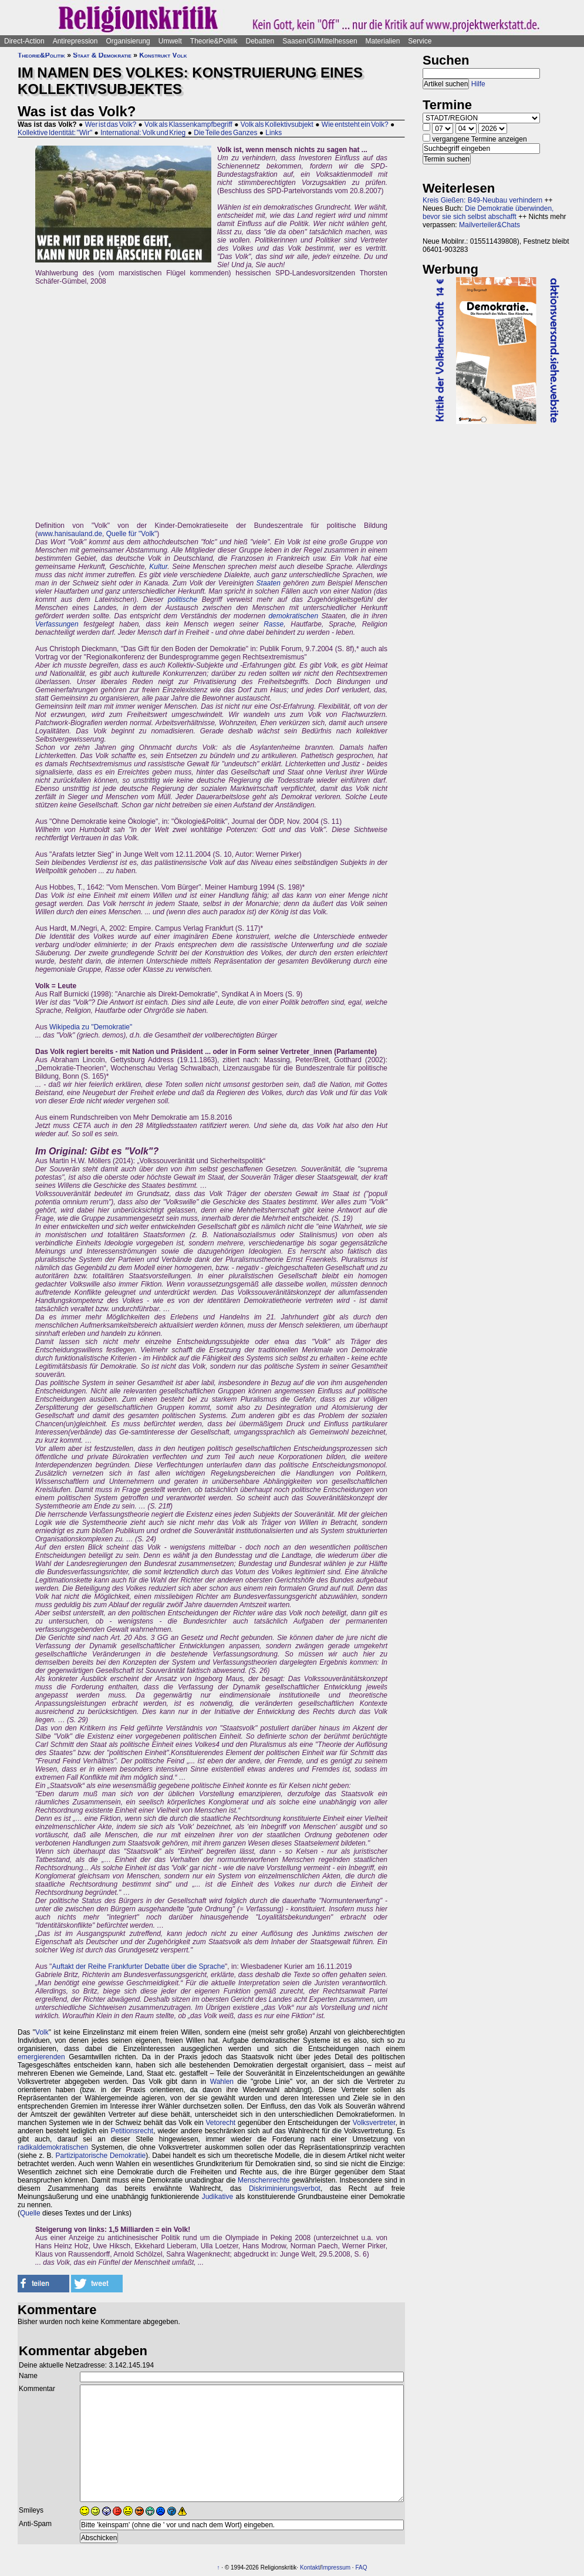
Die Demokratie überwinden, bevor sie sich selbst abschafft (488, 212)
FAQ (361, 2567)
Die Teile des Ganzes (225, 133)
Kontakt (310, 2567)
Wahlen (222, 2081)
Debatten (260, 41)
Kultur (158, 567)
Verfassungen (57, 624)
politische (182, 599)
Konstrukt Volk (163, 55)
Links (273, 133)
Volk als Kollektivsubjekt (277, 124)
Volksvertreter (374, 2123)
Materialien (383, 41)
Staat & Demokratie (102, 55)
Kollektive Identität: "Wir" (55, 133)
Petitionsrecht (131, 2131)
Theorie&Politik (214, 41)
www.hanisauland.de (70, 534)
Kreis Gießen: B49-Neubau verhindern (482, 200)
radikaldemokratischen (53, 2147)
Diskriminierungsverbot (284, 2188)
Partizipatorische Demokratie (100, 2155)
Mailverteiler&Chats (489, 225)
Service (419, 41)
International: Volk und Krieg (142, 133)
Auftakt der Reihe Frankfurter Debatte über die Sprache (138, 1966)
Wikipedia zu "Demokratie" (90, 1027)
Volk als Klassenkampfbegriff (188, 124)
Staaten (268, 583)
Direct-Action (24, 41)
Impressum (336, 2567)
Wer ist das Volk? (110, 124)
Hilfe (478, 84)
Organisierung (128, 41)
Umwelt (170, 41)
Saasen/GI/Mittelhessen (319, 41)
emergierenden (41, 2057)
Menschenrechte (264, 2180)
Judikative (217, 2197)
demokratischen (293, 616)
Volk (42, 2032)
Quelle (30, 2213)
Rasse (273, 624)
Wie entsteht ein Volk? (355, 124)
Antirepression (75, 41)
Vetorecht (221, 2123)
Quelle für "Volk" (131, 534)
